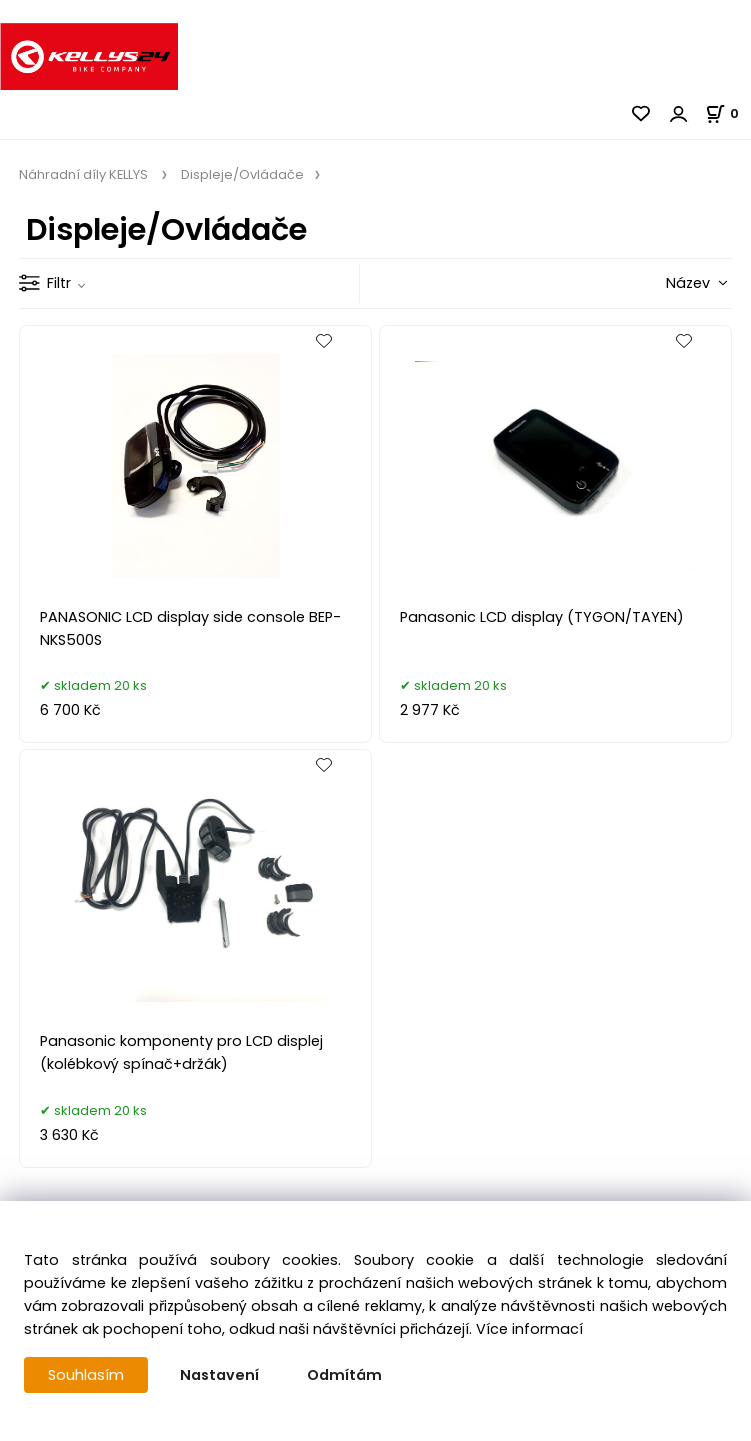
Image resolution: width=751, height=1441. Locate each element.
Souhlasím (86, 1375)
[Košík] (728, 113)
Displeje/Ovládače (241, 174)
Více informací (529, 1329)
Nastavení (219, 1375)
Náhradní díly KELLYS (85, 174)
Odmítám (344, 1375)
